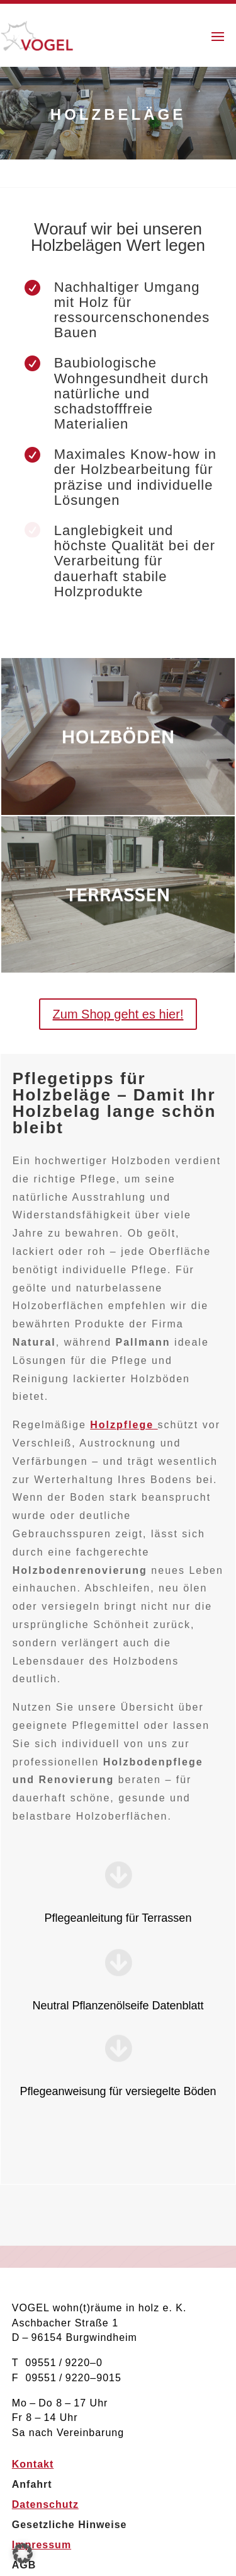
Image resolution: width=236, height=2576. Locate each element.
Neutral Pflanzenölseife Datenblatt (117, 2005)
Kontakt (33, 2464)
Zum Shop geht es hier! (118, 1014)
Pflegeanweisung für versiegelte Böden (118, 2091)
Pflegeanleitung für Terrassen (118, 1918)
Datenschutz (45, 2504)
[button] (22, 2553)
